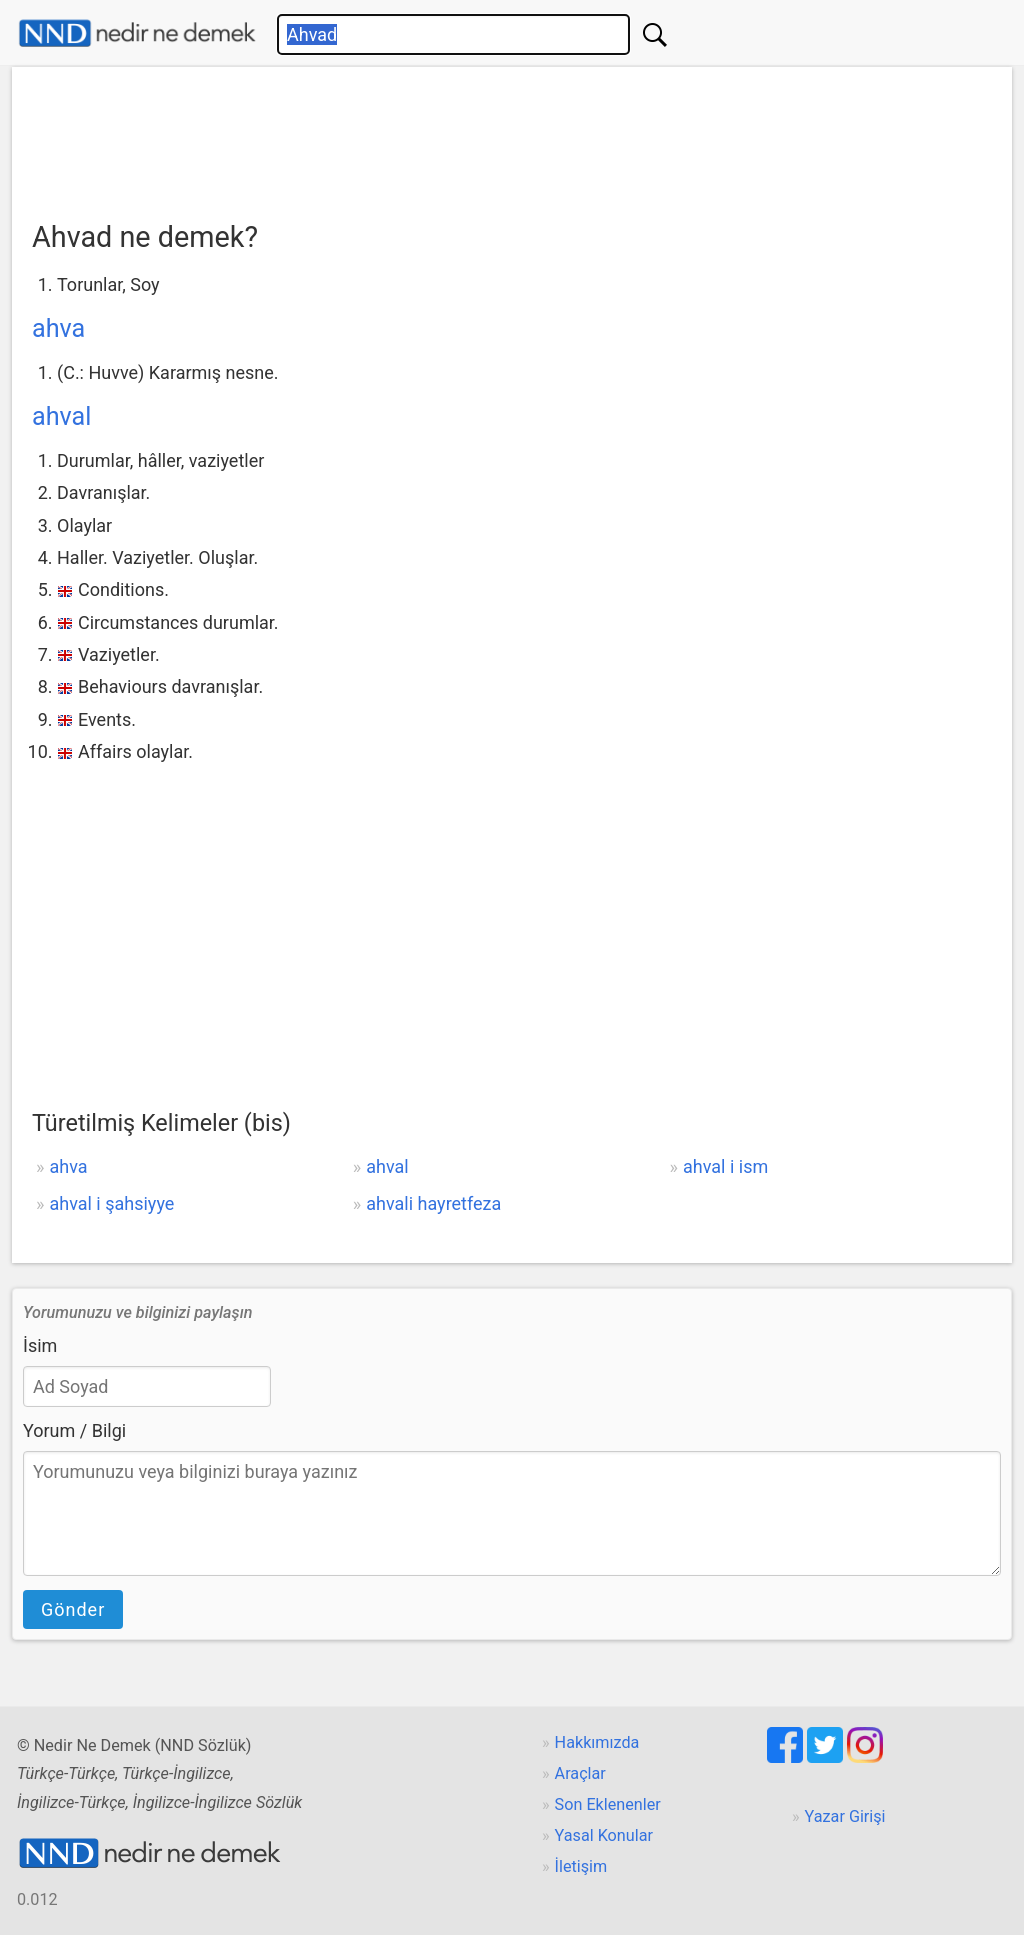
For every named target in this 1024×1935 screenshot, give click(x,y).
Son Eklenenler (608, 1804)
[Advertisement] (512, 137)
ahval (61, 416)
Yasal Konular (604, 1835)
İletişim (581, 1866)
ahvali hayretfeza (433, 1203)
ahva (58, 328)
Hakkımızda (597, 1742)
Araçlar (580, 1773)
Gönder (73, 1609)
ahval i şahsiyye (111, 1203)
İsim (40, 1345)
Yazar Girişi (845, 1816)
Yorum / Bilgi (74, 1430)
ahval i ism (725, 1166)
